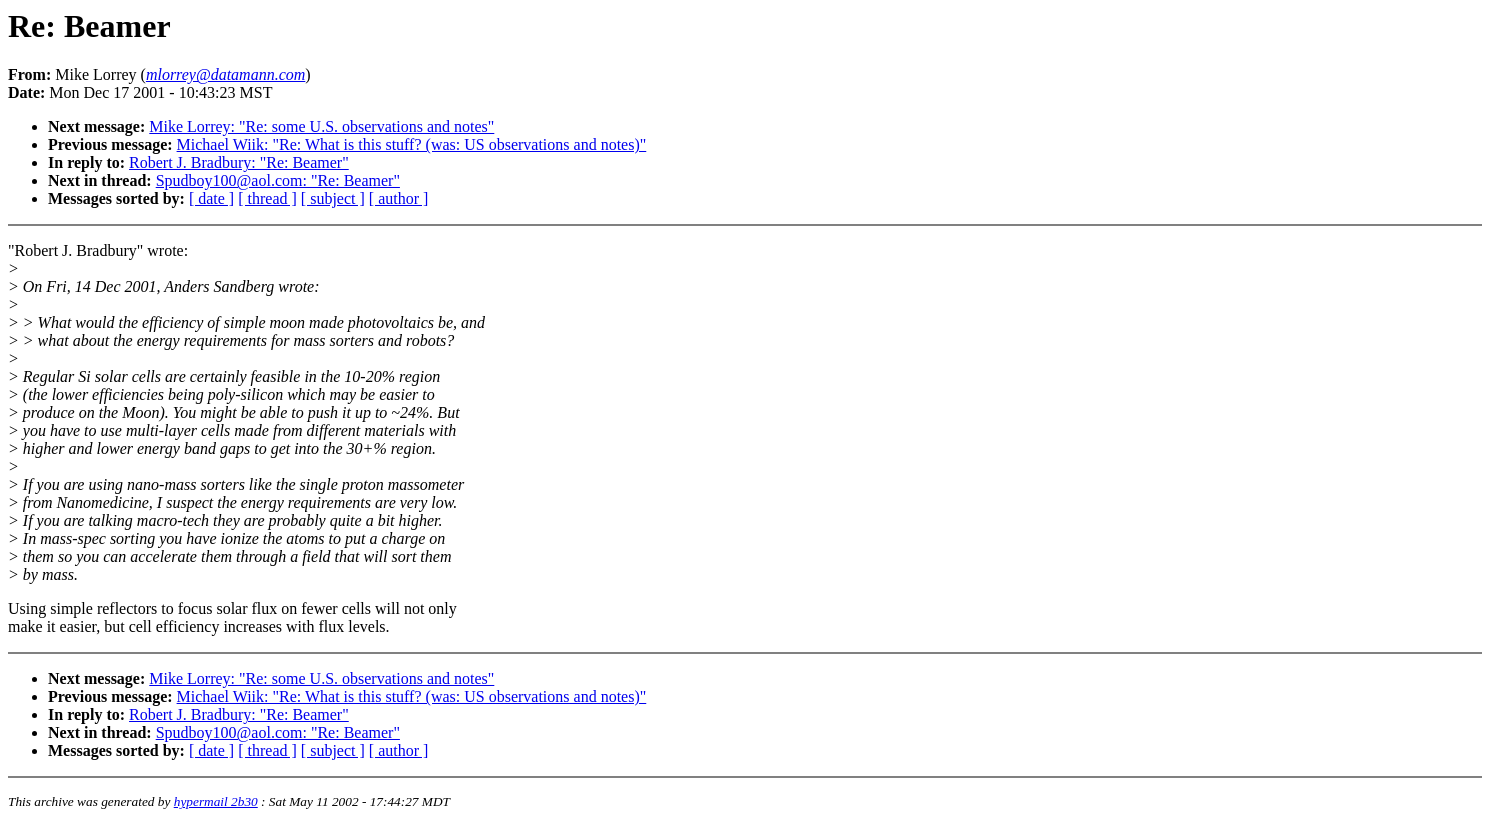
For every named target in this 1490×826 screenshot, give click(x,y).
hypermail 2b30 (216, 801)
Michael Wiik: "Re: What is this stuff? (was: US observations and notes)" (412, 144)
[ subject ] (333, 198)
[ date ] (211, 198)
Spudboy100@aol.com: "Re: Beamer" (278, 180)
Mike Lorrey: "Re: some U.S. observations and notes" (321, 126)
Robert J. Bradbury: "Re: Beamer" (239, 162)
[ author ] (399, 198)
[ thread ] (267, 198)
